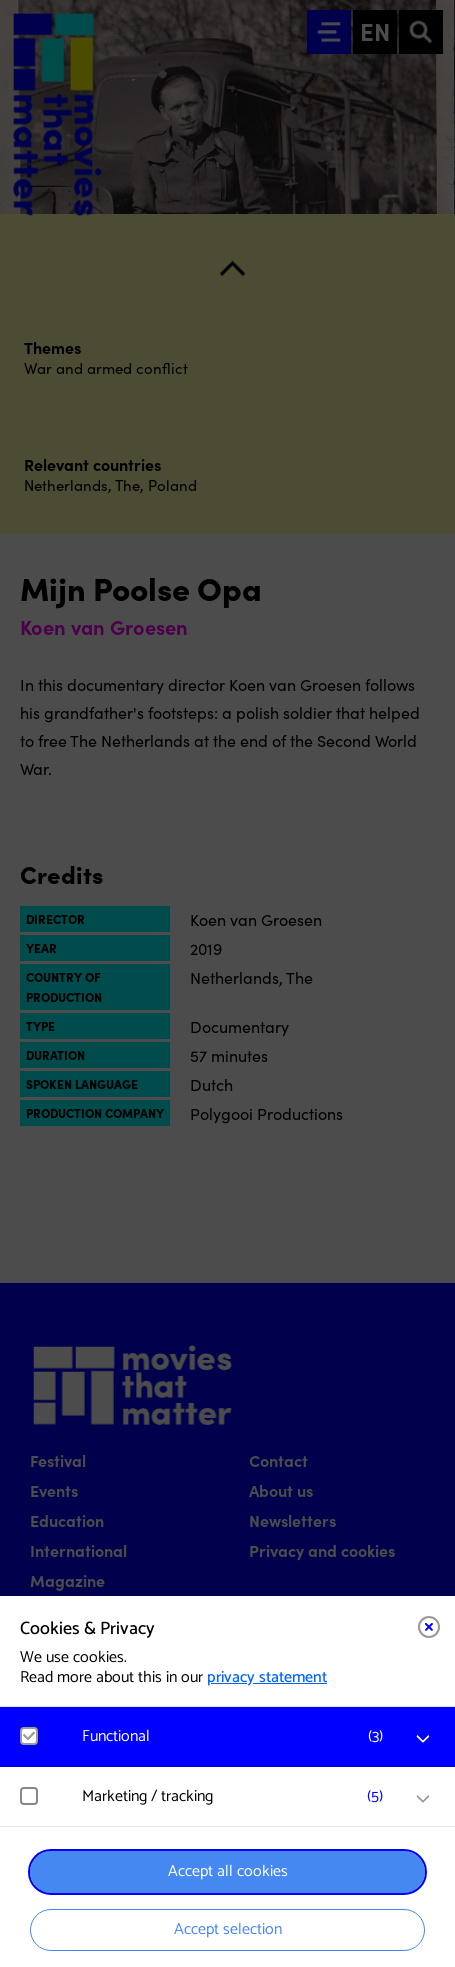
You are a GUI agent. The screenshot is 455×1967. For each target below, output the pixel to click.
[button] (237, 1736)
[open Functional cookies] (423, 1739)
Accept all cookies (228, 1871)
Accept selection (228, 1929)
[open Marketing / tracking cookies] (423, 1799)
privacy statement (267, 1677)
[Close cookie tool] (429, 1627)
